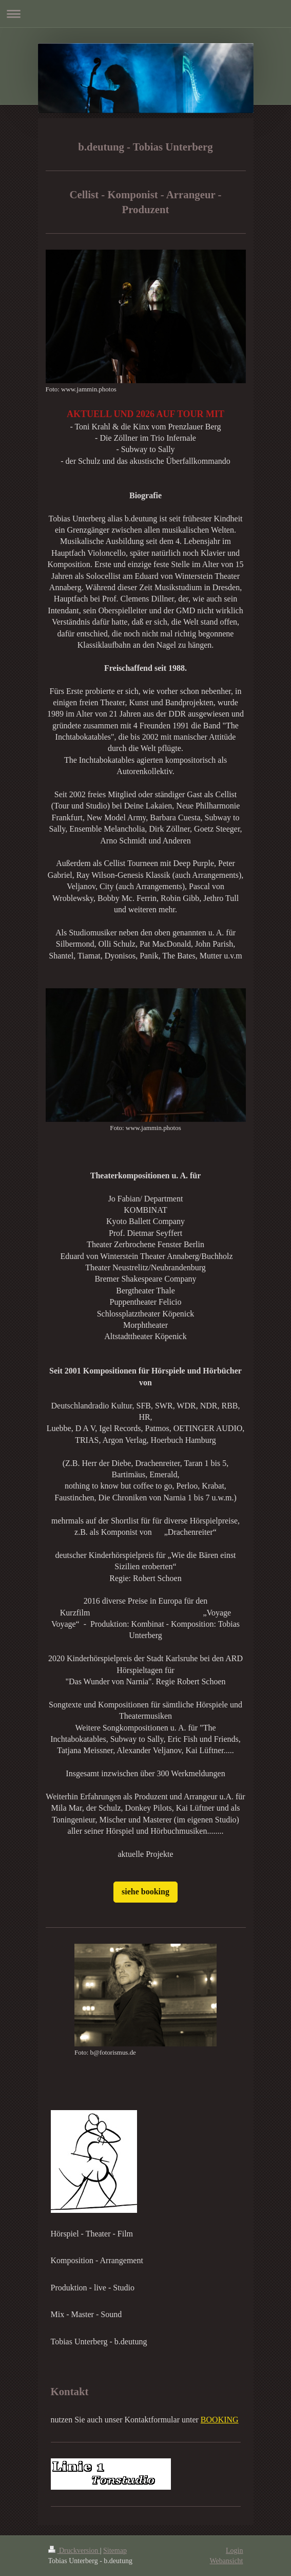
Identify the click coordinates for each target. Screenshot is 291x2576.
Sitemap (115, 2550)
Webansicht (226, 2561)
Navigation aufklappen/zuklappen (145, 14)
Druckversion (74, 2550)
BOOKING (220, 2419)
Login (234, 2550)
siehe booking (145, 1891)
